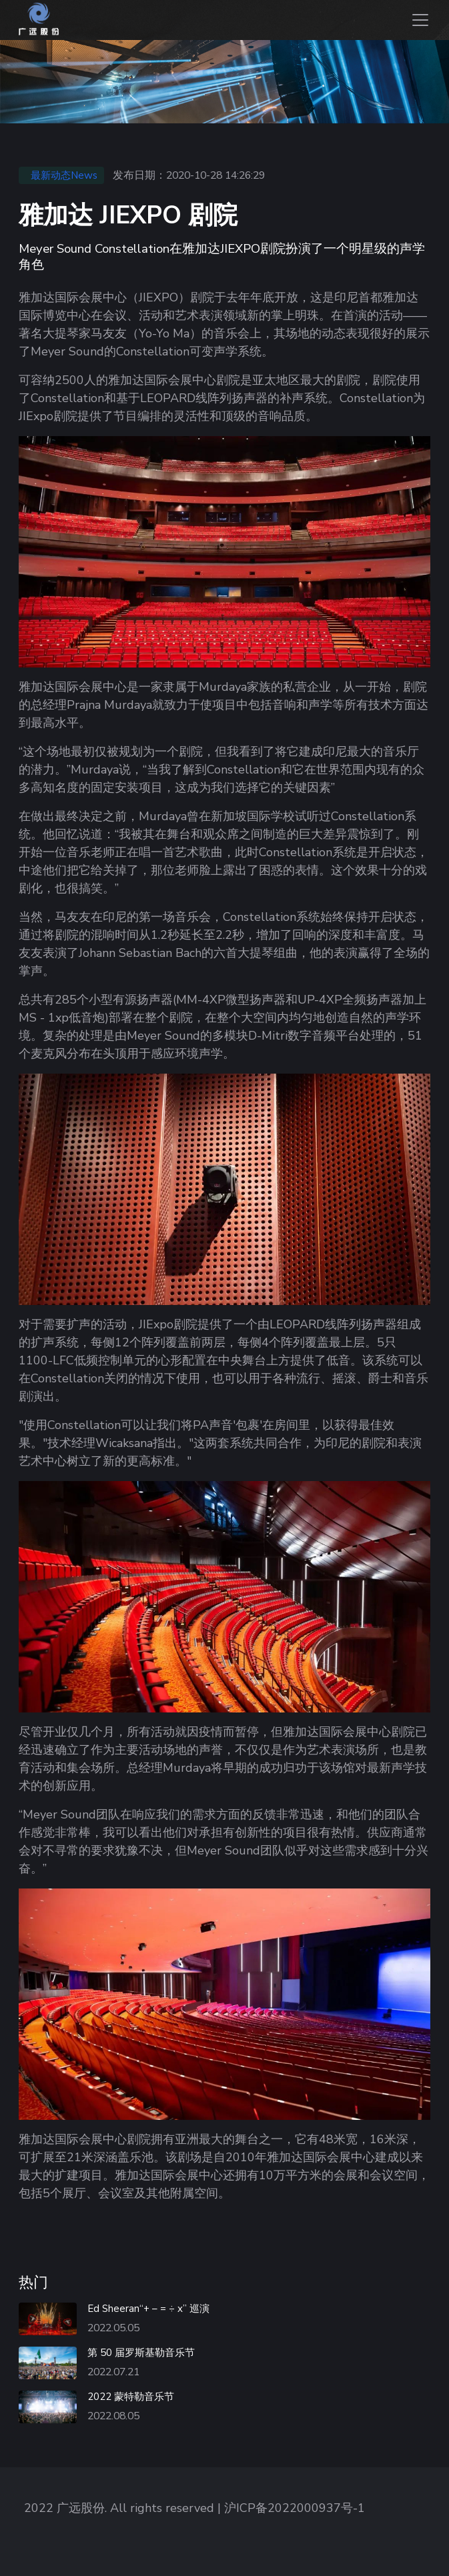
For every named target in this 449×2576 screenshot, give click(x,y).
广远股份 (81, 2508)
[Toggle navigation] (418, 20)
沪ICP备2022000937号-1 (294, 2508)
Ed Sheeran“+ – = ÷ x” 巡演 (148, 2308)
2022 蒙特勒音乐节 (130, 2396)
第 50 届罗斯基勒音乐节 (141, 2352)
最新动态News (64, 175)
